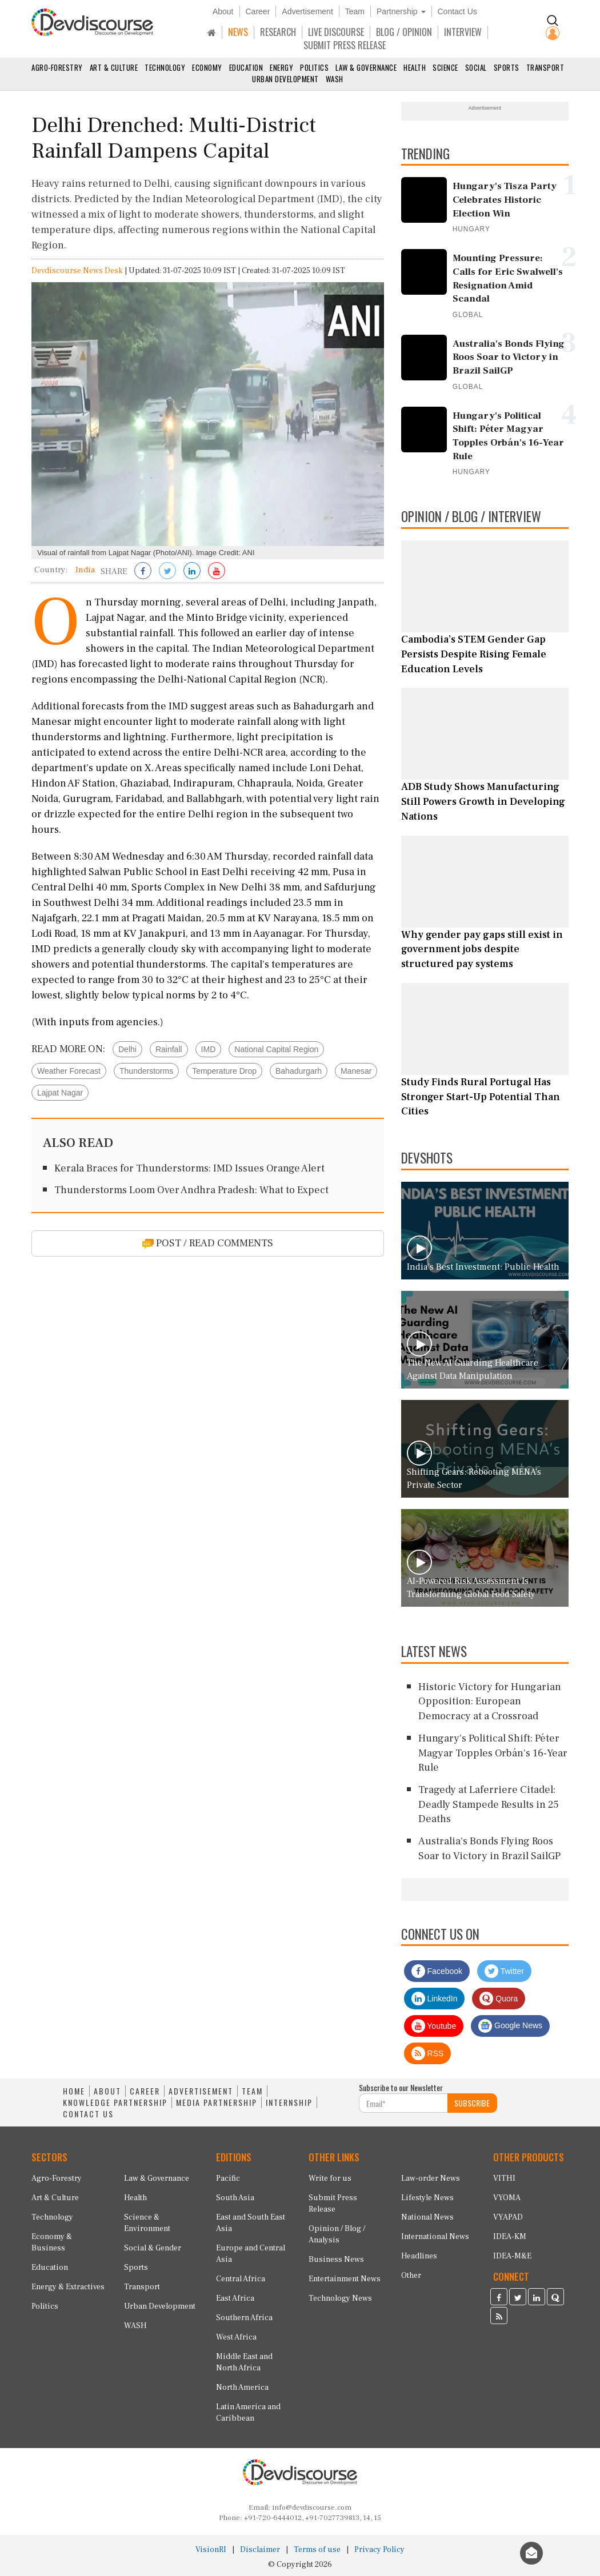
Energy (281, 67)
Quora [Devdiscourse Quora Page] (498, 1998)
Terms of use (317, 2550)
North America (242, 2387)
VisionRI (210, 2550)
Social (476, 67)
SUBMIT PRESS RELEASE (344, 45)
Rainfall (168, 1049)
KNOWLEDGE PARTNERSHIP (115, 2102)
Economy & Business (51, 2242)
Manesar (356, 1071)
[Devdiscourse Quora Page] (555, 2298)
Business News (336, 2259)
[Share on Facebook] (142, 572)
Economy (207, 67)
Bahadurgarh (298, 1071)
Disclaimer (260, 2550)
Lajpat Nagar (60, 1092)
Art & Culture (114, 67)
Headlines (419, 2256)
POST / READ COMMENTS (207, 1243)
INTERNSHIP (289, 2102)
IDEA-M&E (512, 2256)
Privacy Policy (379, 2550)
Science (445, 67)
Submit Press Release (333, 2203)
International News (435, 2237)
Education (246, 67)
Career (258, 11)
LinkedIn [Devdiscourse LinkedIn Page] (434, 1998)
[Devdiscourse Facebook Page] (499, 2298)
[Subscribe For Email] (403, 2103)
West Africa (236, 2337)
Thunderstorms (146, 1071)
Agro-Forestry (57, 67)
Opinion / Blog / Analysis (337, 2234)
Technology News (340, 2298)
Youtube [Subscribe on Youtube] (434, 2026)
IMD (208, 1049)
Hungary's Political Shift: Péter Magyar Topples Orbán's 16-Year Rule (492, 1753)
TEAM (252, 2091)
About (223, 11)
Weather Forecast (69, 1071)
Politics (314, 67)
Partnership (401, 11)
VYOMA (507, 2198)
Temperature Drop (224, 1071)
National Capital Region (276, 1049)
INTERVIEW (463, 32)
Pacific (228, 2178)
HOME (74, 2091)
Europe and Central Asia (250, 2254)
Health (414, 67)
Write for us (330, 2178)
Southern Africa (244, 2318)
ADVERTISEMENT (201, 2091)
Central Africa (240, 2279)
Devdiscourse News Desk (77, 271)
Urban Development (285, 79)
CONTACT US (88, 2114)
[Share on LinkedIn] (192, 572)
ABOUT (107, 2091)
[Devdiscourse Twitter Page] (518, 2298)
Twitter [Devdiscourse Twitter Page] (504, 1971)
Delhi (127, 1049)
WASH (334, 79)
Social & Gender (152, 2248)
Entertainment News (345, 2279)
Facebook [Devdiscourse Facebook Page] (436, 1971)
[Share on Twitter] (167, 572)
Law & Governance (366, 67)
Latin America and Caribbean (248, 2412)
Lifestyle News (427, 2198)
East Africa (235, 2298)
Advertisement (307, 11)
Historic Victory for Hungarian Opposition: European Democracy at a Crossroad (489, 1701)
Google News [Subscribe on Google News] (510, 2026)
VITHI (504, 2178)
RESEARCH (278, 32)
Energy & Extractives (68, 2287)
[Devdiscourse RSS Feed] (499, 2317)
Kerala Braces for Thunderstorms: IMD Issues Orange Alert (189, 1168)
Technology (165, 67)
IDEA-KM (509, 2237)
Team (355, 11)
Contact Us (457, 11)
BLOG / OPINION (404, 32)
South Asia (235, 2198)
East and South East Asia (250, 2223)
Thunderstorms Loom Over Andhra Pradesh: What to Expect (191, 1190)
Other (411, 2275)
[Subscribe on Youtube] (216, 572)
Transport (545, 67)
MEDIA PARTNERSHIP (216, 2102)
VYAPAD (508, 2217)
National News (427, 2217)
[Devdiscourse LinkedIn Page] (536, 2298)
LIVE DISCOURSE (336, 32)
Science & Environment (147, 2223)
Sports (506, 67)
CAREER (145, 2091)
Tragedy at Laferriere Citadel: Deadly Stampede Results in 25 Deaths (488, 1804)
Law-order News (430, 2178)
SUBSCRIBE (472, 2103)
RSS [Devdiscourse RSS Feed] (427, 2053)
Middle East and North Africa (244, 2362)
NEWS (238, 32)
